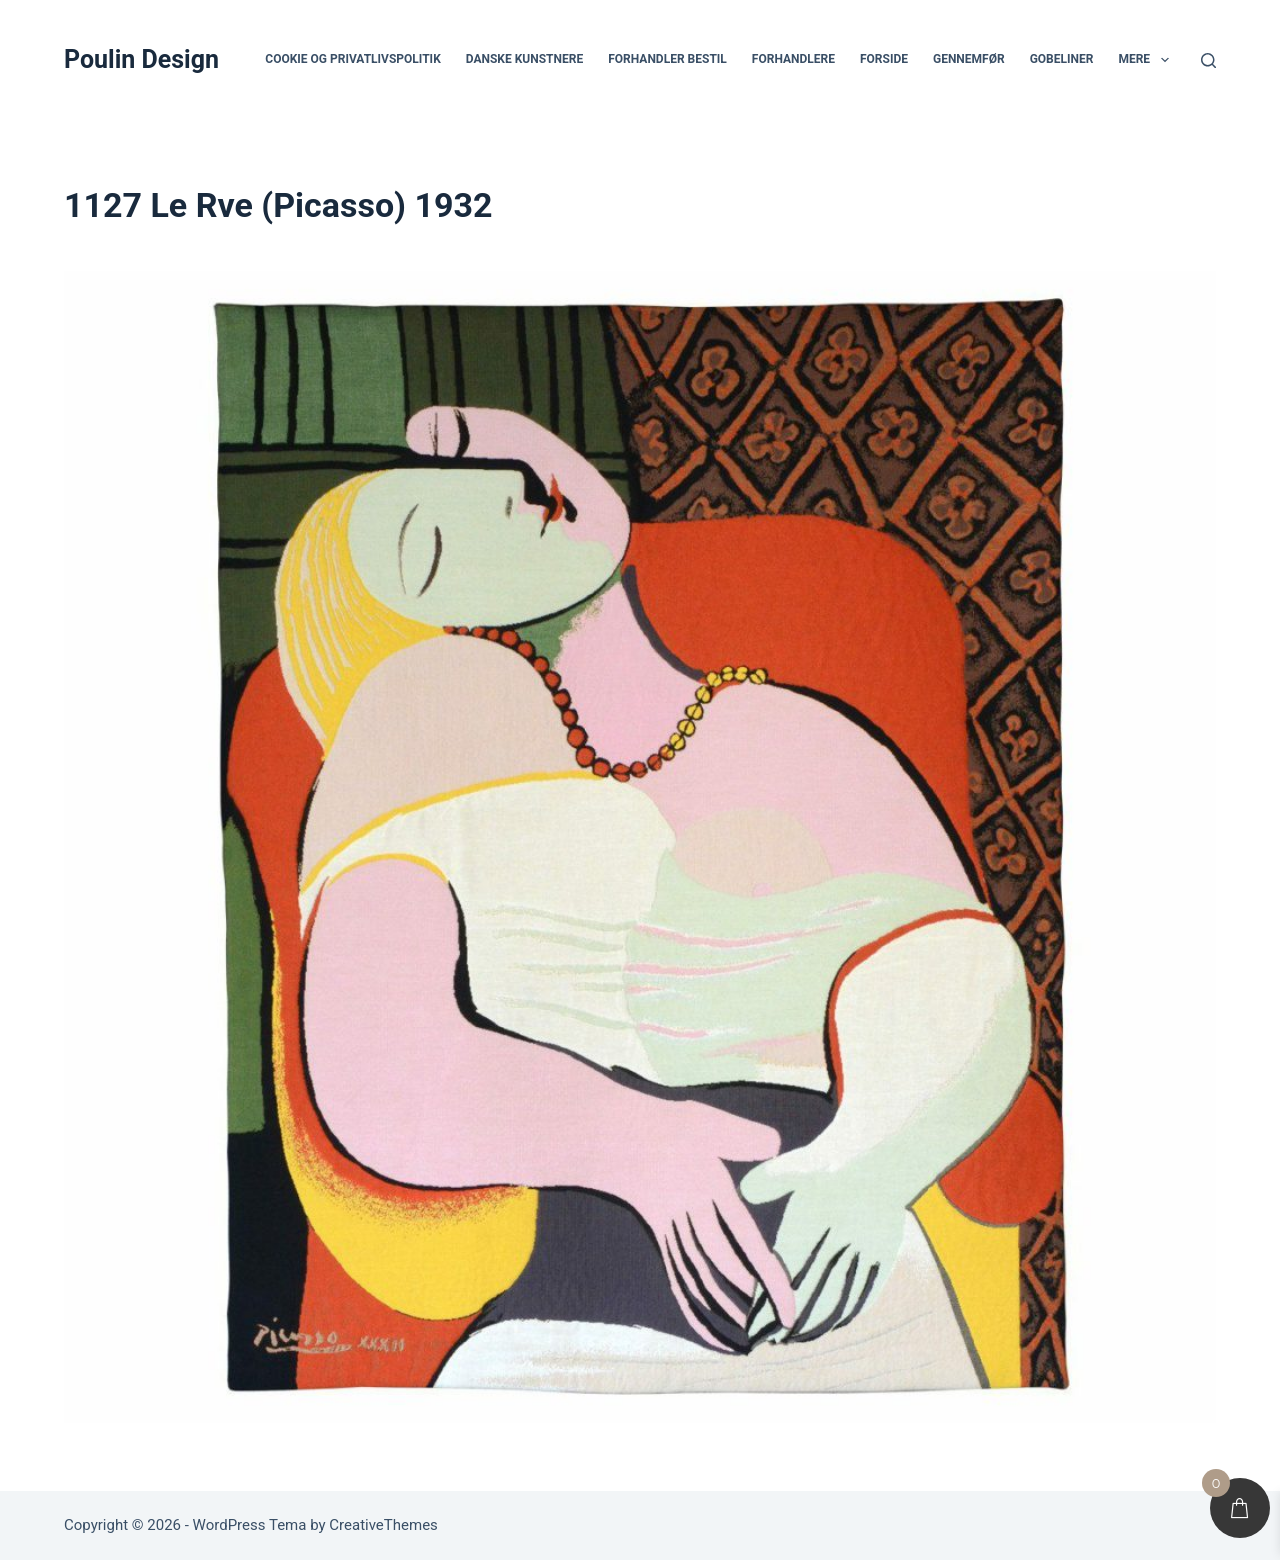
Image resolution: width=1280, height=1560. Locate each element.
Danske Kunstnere (524, 59)
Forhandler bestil (667, 59)
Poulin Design (141, 59)
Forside (884, 59)
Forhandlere (793, 59)
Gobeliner (1062, 59)
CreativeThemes (383, 1525)
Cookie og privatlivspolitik (352, 59)
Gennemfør (969, 59)
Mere (1147, 60)
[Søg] (1208, 60)
